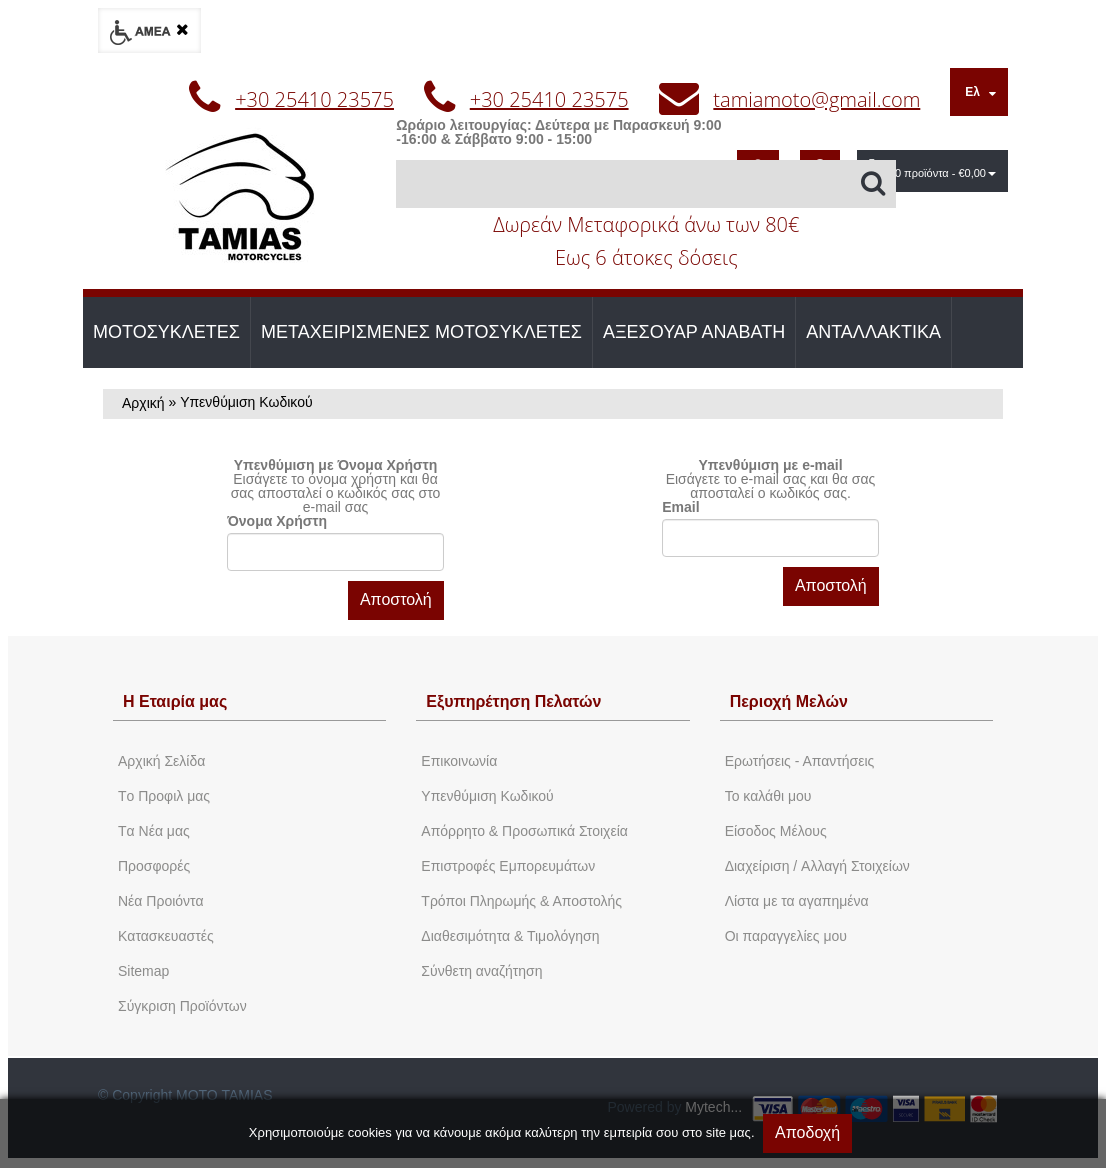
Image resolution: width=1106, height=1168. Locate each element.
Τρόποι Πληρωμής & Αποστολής (521, 901)
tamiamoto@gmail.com (816, 99)
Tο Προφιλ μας (164, 796)
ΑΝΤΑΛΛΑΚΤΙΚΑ (873, 332)
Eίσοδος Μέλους (776, 831)
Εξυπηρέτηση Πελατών (513, 701)
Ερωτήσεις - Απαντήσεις (800, 761)
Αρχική (143, 403)
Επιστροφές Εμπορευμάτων (508, 866)
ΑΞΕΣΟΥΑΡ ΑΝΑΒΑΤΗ (694, 332)
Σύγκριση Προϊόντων (182, 1006)
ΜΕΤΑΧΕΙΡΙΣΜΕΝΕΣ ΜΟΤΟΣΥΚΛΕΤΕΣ (421, 332)
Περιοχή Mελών (789, 701)
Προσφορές (154, 866)
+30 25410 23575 (314, 99)
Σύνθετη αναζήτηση (481, 971)
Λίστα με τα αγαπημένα (797, 901)
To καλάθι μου (768, 796)
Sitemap (143, 971)
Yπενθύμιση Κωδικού (487, 796)
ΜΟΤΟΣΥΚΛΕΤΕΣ (166, 332)
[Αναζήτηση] (646, 184)
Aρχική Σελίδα (161, 761)
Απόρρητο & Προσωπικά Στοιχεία (524, 831)
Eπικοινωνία (459, 761)
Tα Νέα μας (154, 831)
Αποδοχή (807, 1132)
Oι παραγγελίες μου (786, 936)
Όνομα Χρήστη (277, 521)
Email (680, 507)
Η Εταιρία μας (175, 701)
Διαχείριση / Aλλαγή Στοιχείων (817, 866)
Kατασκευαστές (166, 936)
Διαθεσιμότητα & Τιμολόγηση (510, 936)
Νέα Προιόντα (161, 901)
